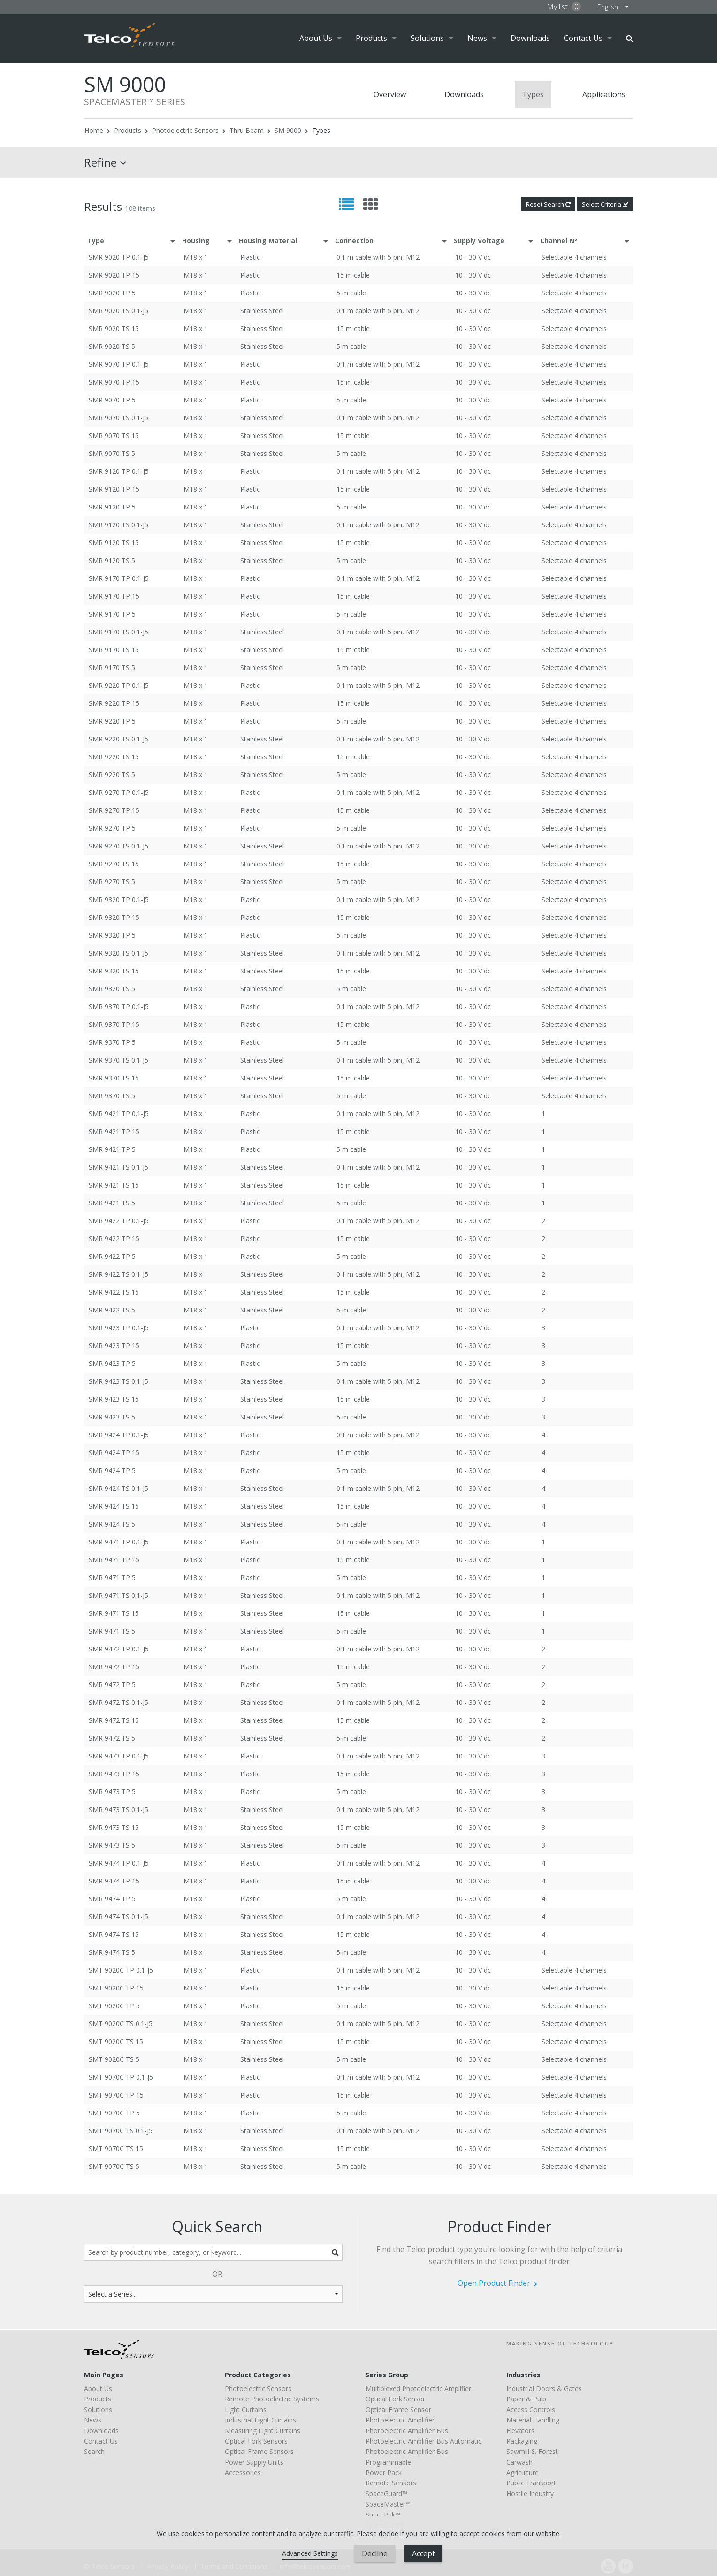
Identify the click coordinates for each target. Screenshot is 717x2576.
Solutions (427, 38)
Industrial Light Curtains (260, 2419)
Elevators (520, 2430)
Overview (390, 94)
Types (533, 94)
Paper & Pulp (526, 2398)
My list (564, 6)
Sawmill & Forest (532, 2451)
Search (629, 38)
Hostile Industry (530, 2493)
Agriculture (522, 2472)
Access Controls (530, 2409)
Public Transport (531, 2482)
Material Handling (532, 2419)
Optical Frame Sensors (259, 2451)
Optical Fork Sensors (256, 2441)
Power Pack (384, 2472)
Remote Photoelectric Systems (272, 2398)
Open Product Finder (494, 2283)
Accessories (243, 2472)
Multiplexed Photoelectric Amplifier (418, 2388)
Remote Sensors (391, 2482)
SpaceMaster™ (388, 2503)
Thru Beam (246, 130)
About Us (315, 38)
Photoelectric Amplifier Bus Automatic (423, 2441)
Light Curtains (246, 2409)
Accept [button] (423, 2553)
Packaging (521, 2441)
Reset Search (548, 204)
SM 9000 (288, 130)
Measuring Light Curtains (262, 2430)
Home (93, 130)
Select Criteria (605, 204)
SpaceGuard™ (386, 2493)
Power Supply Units (254, 2462)
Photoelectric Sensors (185, 130)
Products (371, 38)
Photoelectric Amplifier (400, 2419)
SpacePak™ (383, 2514)
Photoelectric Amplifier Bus (407, 2430)
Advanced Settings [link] (310, 2553)
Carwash (519, 2462)
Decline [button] (375, 2553)
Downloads (530, 38)
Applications (603, 94)
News (477, 38)
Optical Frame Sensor (398, 2409)
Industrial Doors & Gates (544, 2388)
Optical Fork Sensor (395, 2398)
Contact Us (583, 38)
